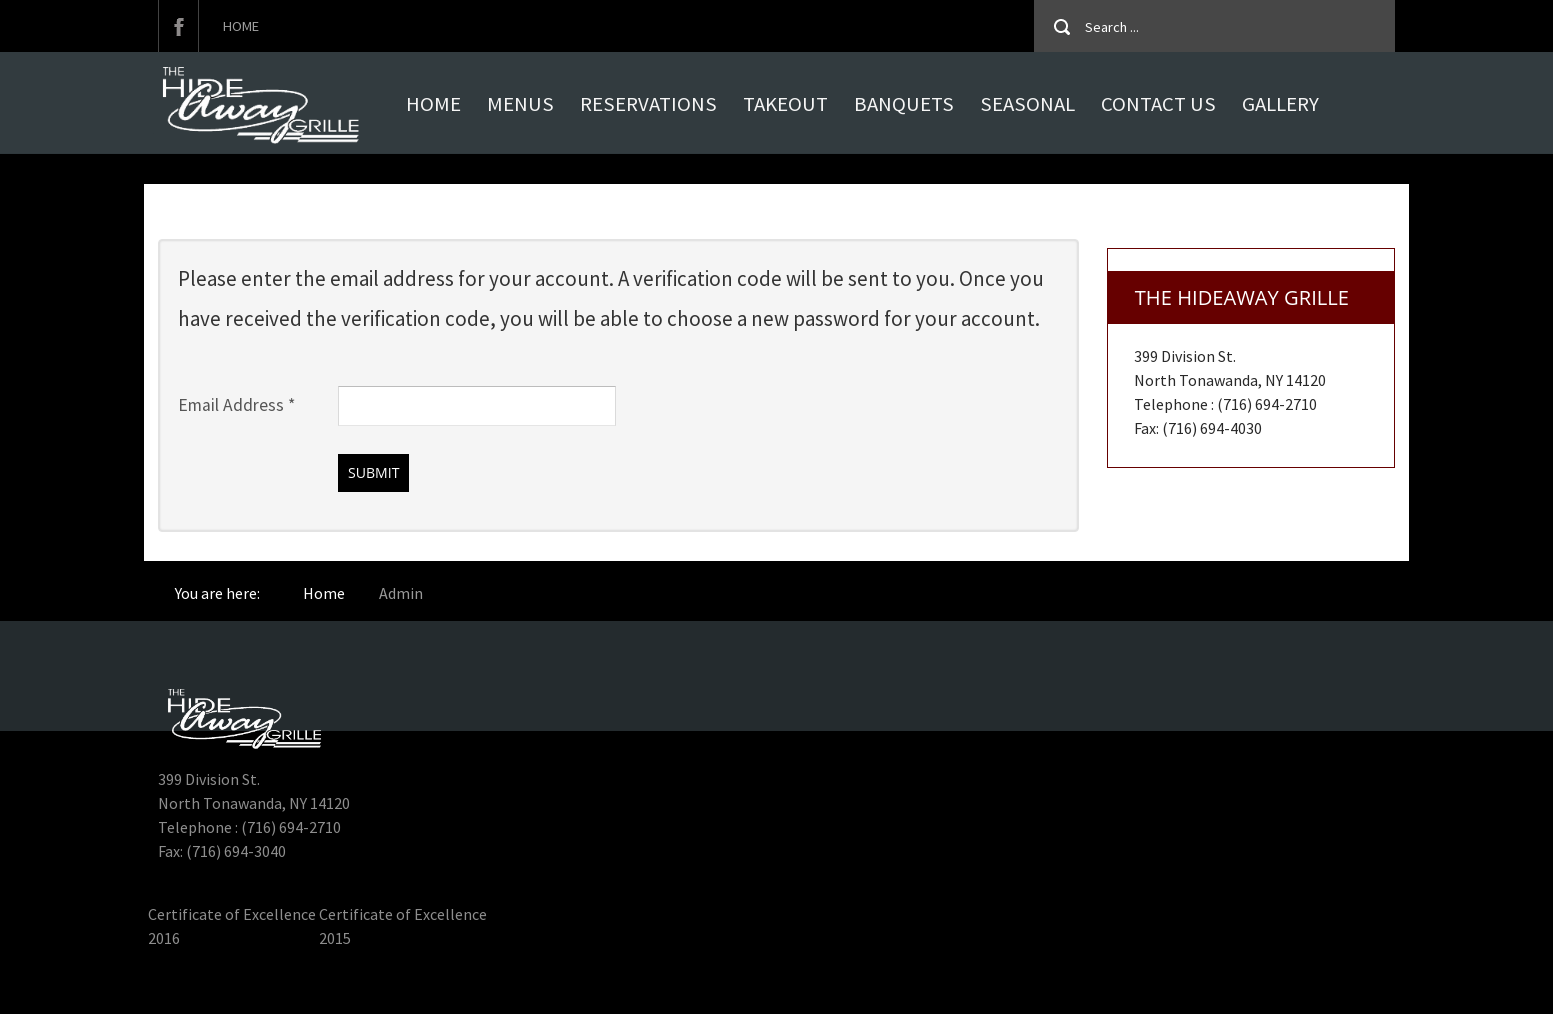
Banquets (904, 104)
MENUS (520, 104)
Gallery (1280, 104)
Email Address (236, 405)
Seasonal (1027, 104)
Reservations (648, 104)
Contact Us (1158, 104)
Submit (373, 472)
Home (241, 26)
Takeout (785, 104)
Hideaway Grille (201, 986)
